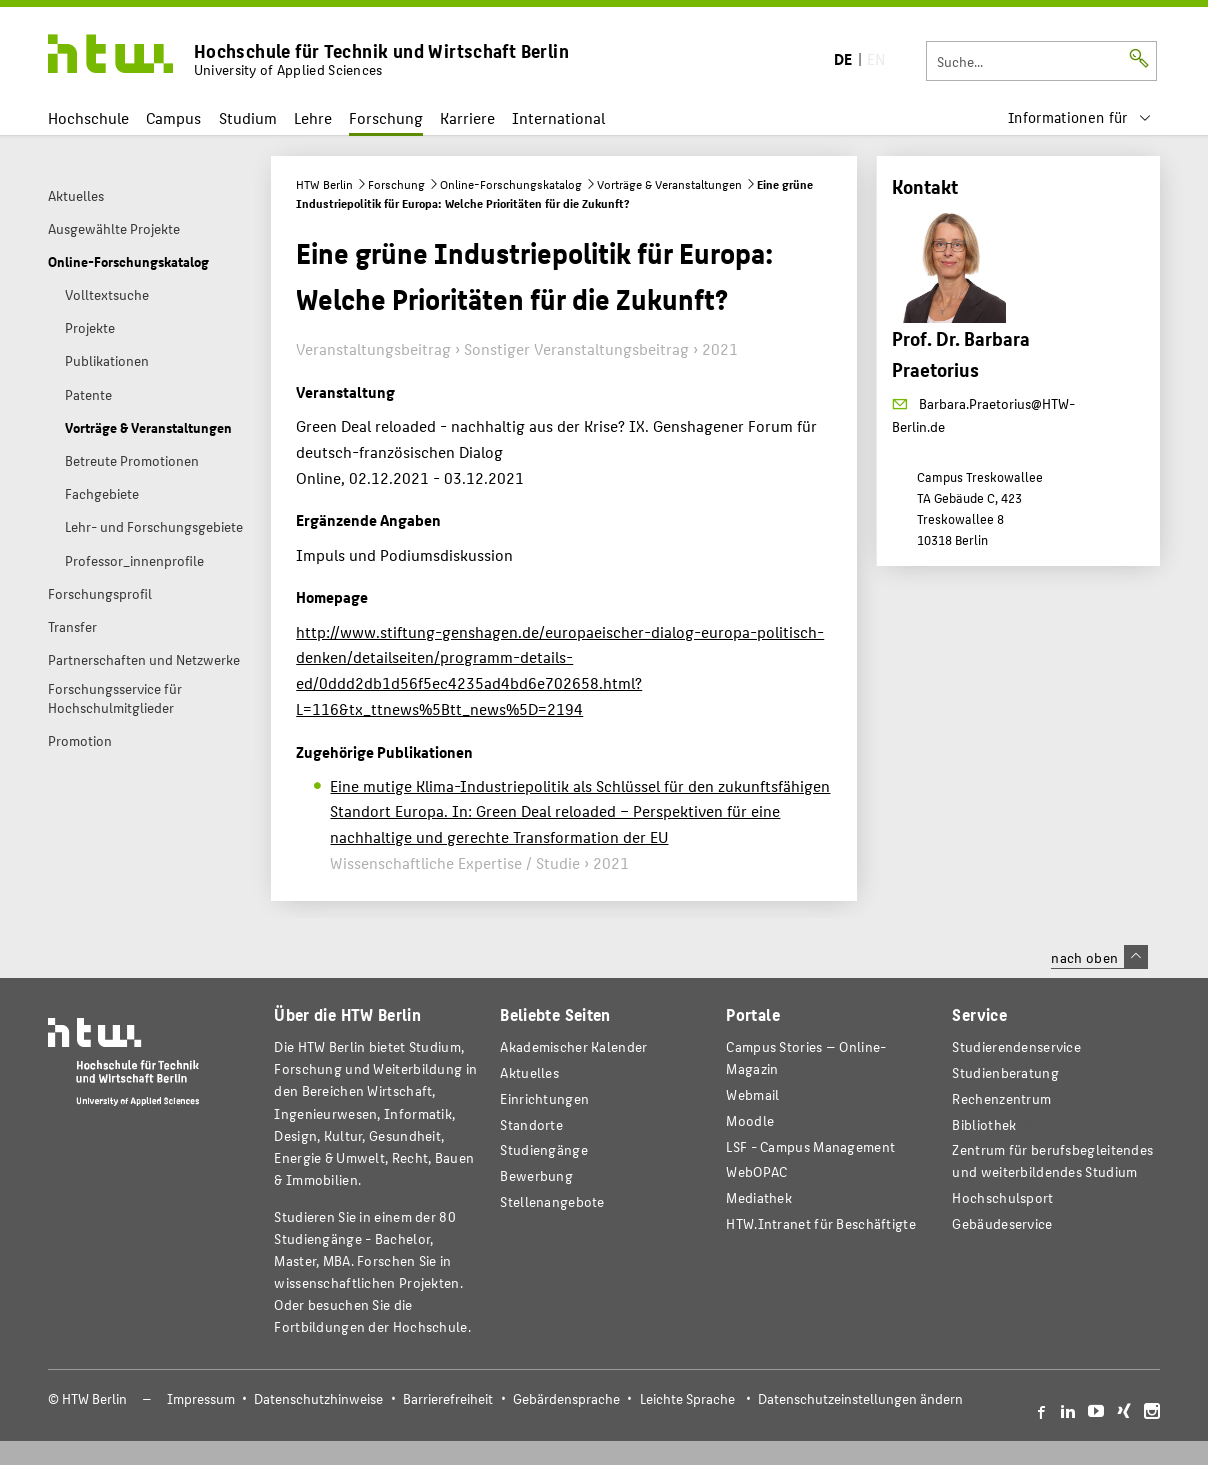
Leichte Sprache (687, 1398)
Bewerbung (536, 1175)
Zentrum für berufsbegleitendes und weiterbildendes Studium (1052, 1160)
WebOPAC (756, 1171)
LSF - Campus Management (810, 1146)
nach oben (1099, 957)
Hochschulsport (1002, 1197)
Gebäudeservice (1002, 1223)
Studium (248, 117)
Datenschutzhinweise (318, 1398)
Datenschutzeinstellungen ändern (860, 1398)
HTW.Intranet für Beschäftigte (821, 1223)
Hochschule (88, 117)
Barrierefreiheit (448, 1398)
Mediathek (759, 1197)
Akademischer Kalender (573, 1046)
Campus (173, 117)
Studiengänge (544, 1149)
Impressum (201, 1398)
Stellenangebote (552, 1201)
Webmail (752, 1094)
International (558, 117)
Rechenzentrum (1001, 1098)
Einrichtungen (544, 1098)
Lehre (313, 117)
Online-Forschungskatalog (511, 184)
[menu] (1080, 117)
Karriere (467, 117)
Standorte (531, 1124)
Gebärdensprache (566, 1398)
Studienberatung (1005, 1072)
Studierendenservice (1016, 1046)
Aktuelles (529, 1072)
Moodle (750, 1120)
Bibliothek (984, 1124)
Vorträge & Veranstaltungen (669, 184)
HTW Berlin (324, 184)
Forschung (386, 117)
